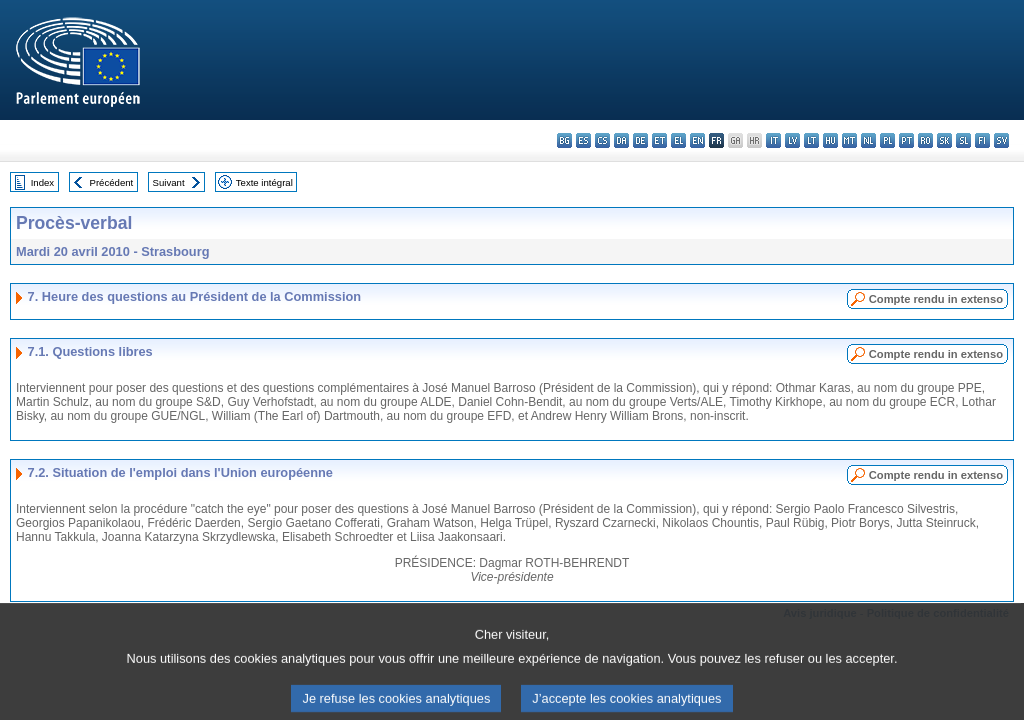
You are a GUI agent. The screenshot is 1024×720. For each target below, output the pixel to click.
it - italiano (773, 140)
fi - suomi (982, 140)
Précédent (112, 182)
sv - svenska (1001, 140)
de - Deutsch (640, 140)
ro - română (925, 140)
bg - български (564, 140)
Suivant (169, 182)
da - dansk (621, 140)
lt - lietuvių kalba (811, 140)
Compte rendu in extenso (936, 299)
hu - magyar (830, 140)
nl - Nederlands (868, 140)
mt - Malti (849, 140)
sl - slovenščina (963, 140)
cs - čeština (602, 140)
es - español (583, 140)
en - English (697, 140)
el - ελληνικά (678, 140)
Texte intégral (264, 182)
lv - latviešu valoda (792, 140)
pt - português (906, 140)
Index (42, 182)
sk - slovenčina (944, 140)
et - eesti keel (659, 140)
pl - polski (887, 140)
